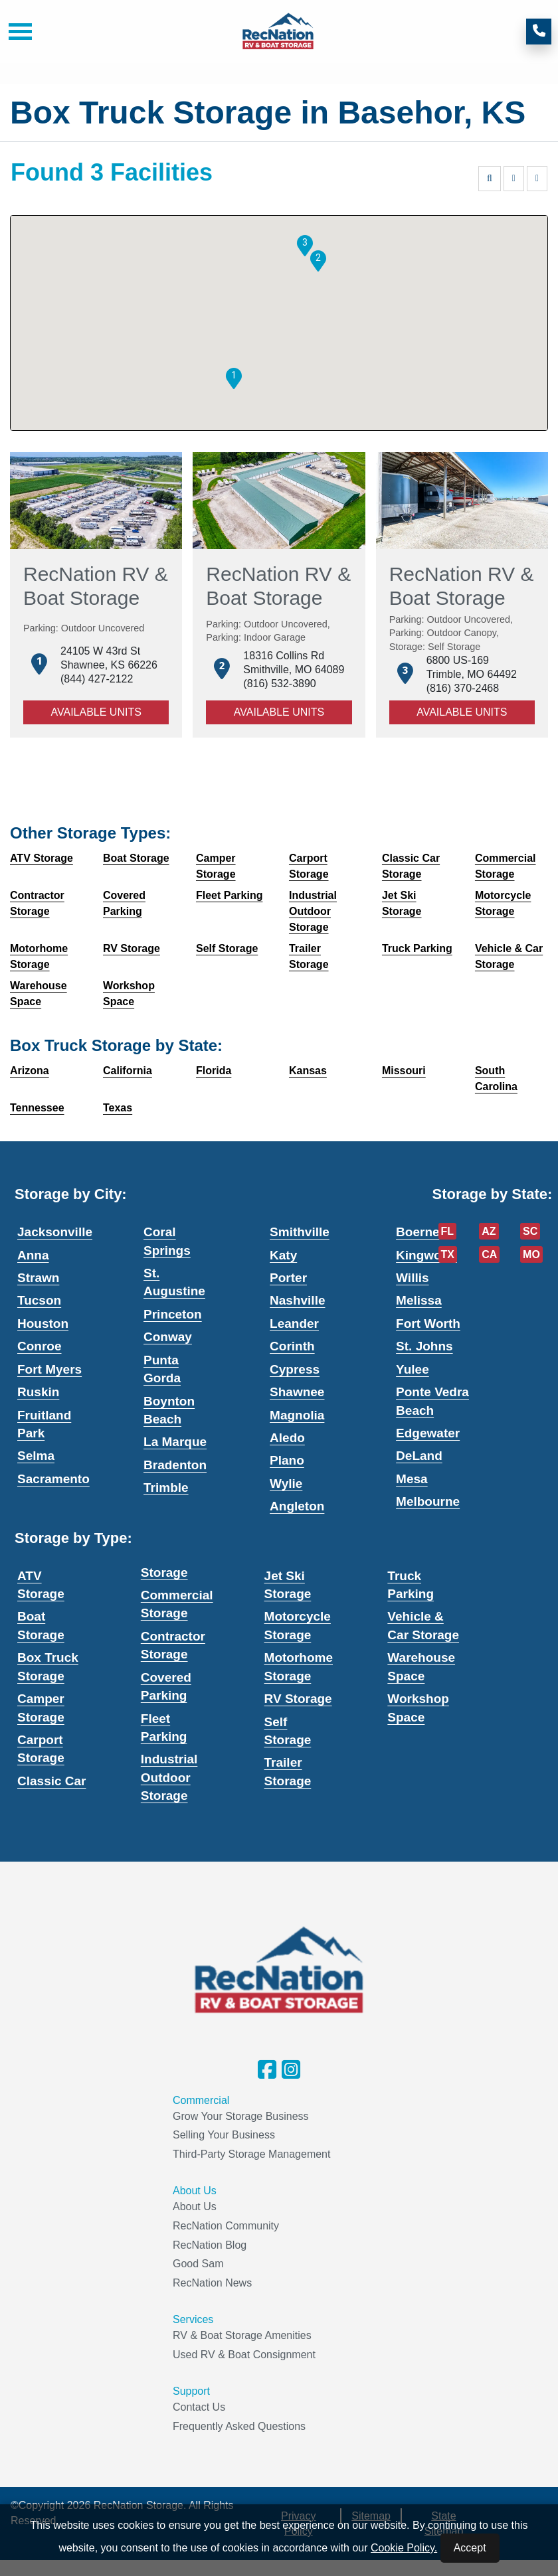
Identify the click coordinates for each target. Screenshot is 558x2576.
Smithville (299, 1232)
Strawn (38, 1278)
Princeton (172, 1314)
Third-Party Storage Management (251, 2154)
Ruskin (38, 1392)
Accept (470, 2547)
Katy (283, 1255)
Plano (287, 1460)
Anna (33, 1255)
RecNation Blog (209, 2245)
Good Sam (198, 2263)
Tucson (39, 1300)
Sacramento (53, 1479)
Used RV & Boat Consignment (244, 2354)
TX (447, 1254)
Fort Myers (49, 1369)
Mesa (412, 1479)
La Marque (175, 1442)
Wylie (286, 1483)
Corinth (292, 1346)
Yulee (412, 1369)
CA (489, 1254)
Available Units (95, 712)
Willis (412, 1278)
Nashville (297, 1300)
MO (531, 1254)
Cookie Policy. (404, 2547)
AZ (489, 1231)
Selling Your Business (224, 2134)
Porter (288, 1278)
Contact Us (199, 2407)
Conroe (39, 1346)
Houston (42, 1323)
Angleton (297, 1506)
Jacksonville (54, 1232)
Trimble (166, 1487)
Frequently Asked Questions (239, 2426)
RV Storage (298, 1699)
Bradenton (175, 1465)
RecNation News (212, 2283)
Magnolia (297, 1415)
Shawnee (297, 1392)
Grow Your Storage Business (241, 2116)
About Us (195, 2206)
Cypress (295, 1369)
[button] (233, 378)
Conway (167, 1337)
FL (447, 1231)
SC (530, 1231)
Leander (294, 1323)
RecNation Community (226, 2225)
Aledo (287, 1438)
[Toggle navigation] (15, 31)
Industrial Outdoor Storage (169, 1777)
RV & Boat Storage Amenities (242, 2335)
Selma (35, 1456)
